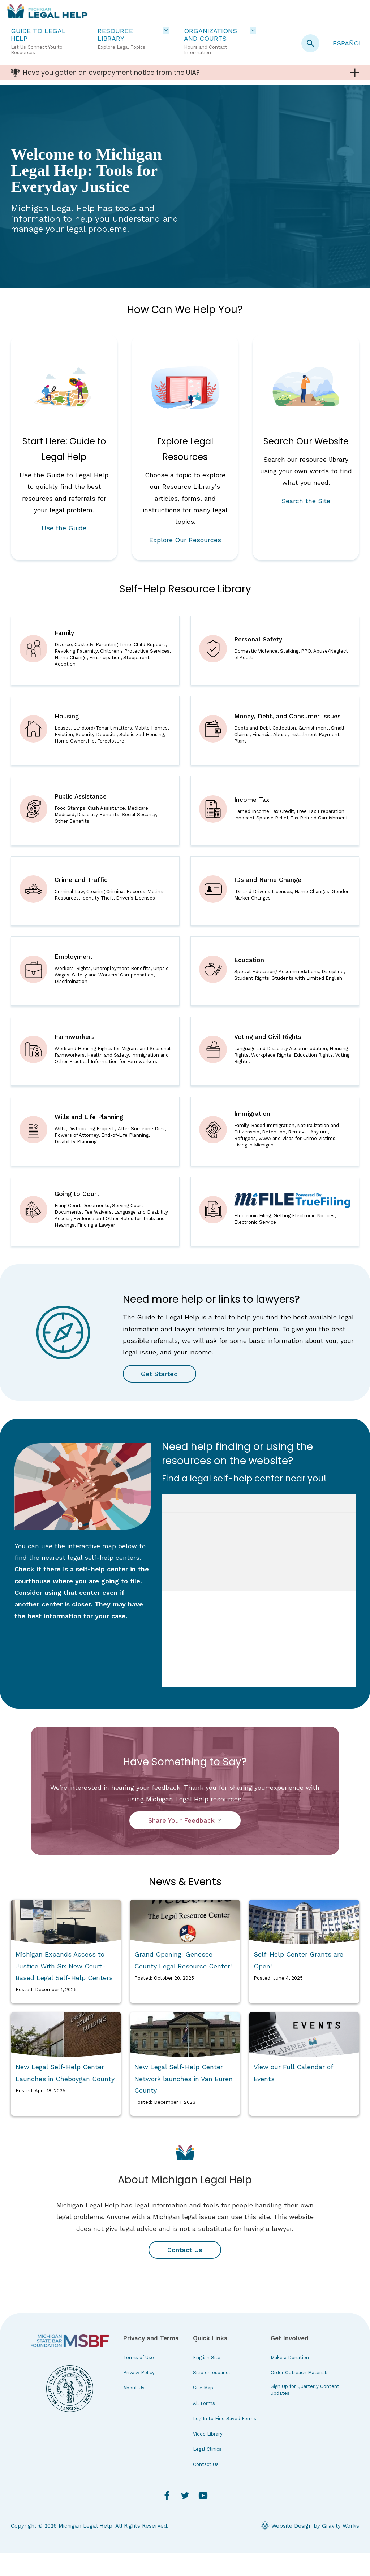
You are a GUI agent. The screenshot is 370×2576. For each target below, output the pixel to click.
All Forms (204, 2426)
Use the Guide (64, 528)
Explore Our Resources (185, 540)
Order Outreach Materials (300, 2396)
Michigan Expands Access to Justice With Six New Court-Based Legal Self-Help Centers (64, 1989)
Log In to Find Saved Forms (224, 2442)
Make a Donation (290, 2381)
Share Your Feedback (185, 1844)
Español (348, 43)
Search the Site (305, 501)
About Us (134, 2411)
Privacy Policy (139, 2396)
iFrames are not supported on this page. (259, 1613)
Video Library (208, 2457)
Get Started (160, 1397)
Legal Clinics (207, 2472)
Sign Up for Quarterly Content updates (305, 2413)
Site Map (203, 2411)
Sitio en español (211, 2396)
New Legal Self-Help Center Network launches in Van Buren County (183, 2102)
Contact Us (184, 2273)
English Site (206, 2381)
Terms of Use (138, 2381)
